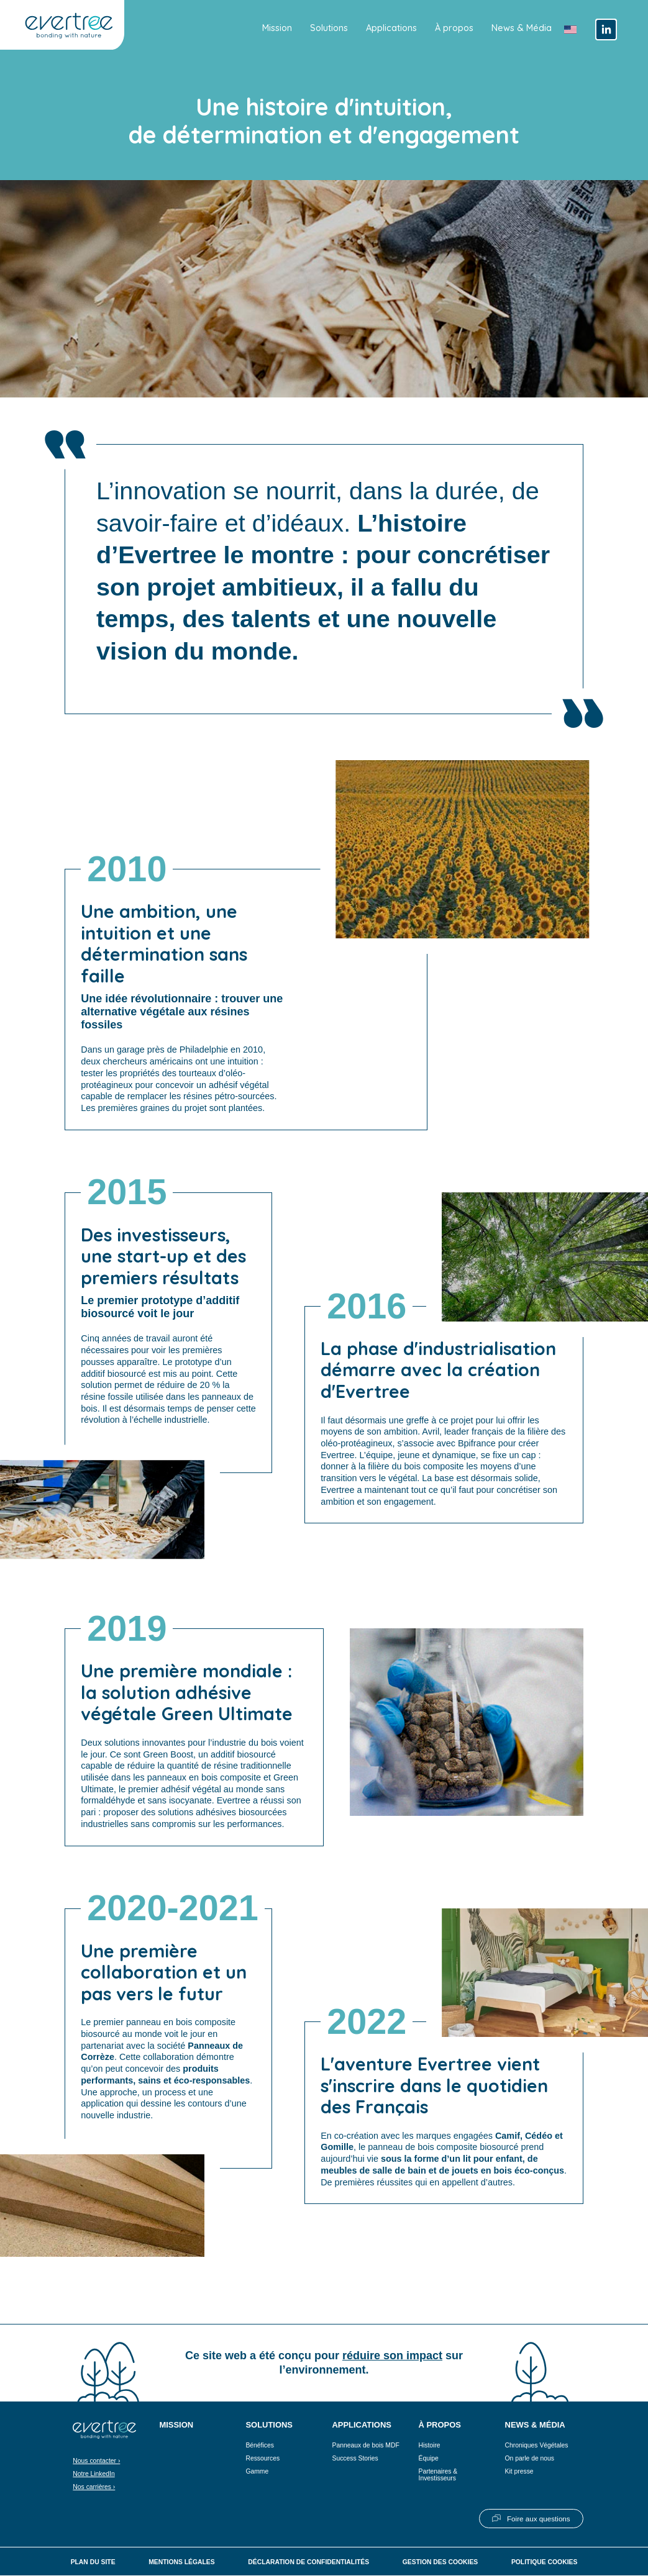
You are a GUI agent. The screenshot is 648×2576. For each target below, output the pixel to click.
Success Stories (355, 2459)
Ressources (262, 2459)
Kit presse (519, 2472)
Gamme (256, 2472)
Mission (277, 28)
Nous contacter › (96, 2461)
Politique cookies (544, 2562)
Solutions (329, 28)
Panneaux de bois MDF (365, 2445)
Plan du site (93, 2562)
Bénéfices (259, 2445)
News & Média (521, 28)
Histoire (429, 2445)
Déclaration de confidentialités (308, 2562)
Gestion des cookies (440, 2562)
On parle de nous (529, 2459)
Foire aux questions (538, 2519)
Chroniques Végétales (536, 2445)
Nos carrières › (94, 2487)
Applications (391, 28)
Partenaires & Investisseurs (438, 2475)
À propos (454, 28)
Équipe (429, 2459)
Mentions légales (181, 2562)
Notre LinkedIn (93, 2474)
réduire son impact (392, 2356)
